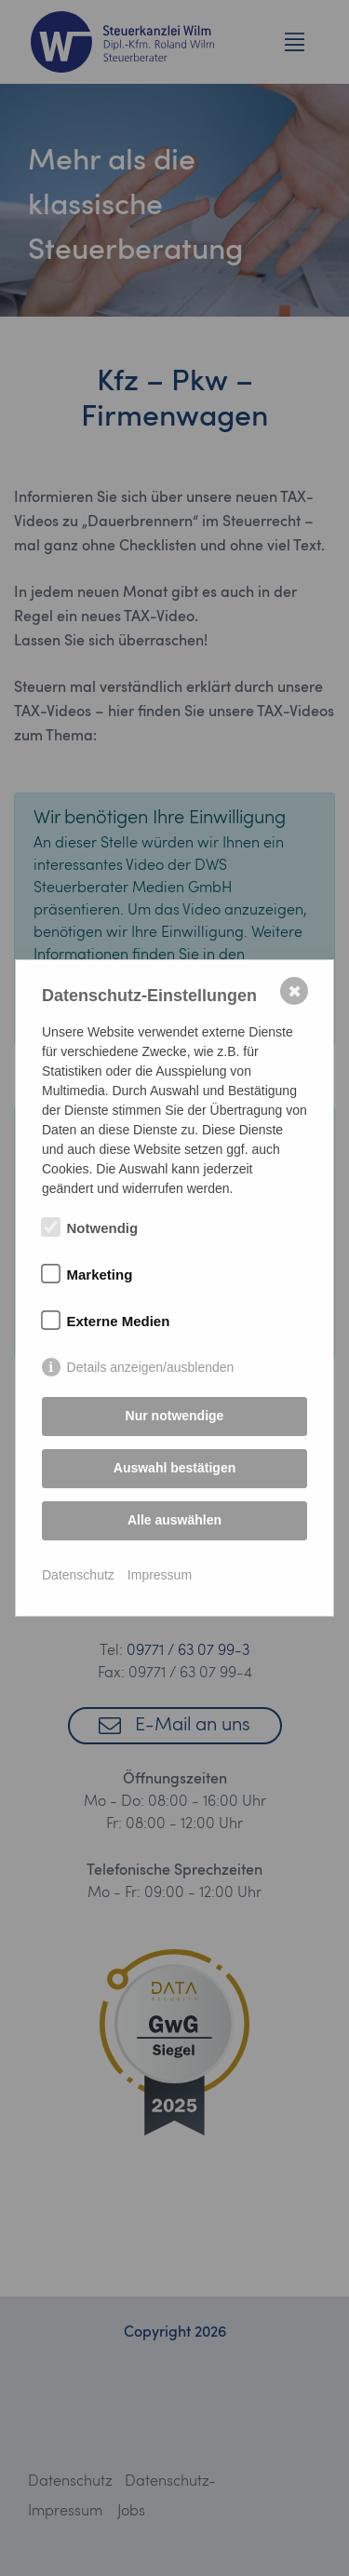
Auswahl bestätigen (174, 1467)
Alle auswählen (174, 1519)
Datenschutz (78, 1574)
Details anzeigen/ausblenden (151, 1367)
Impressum (160, 1574)
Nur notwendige (175, 1415)
